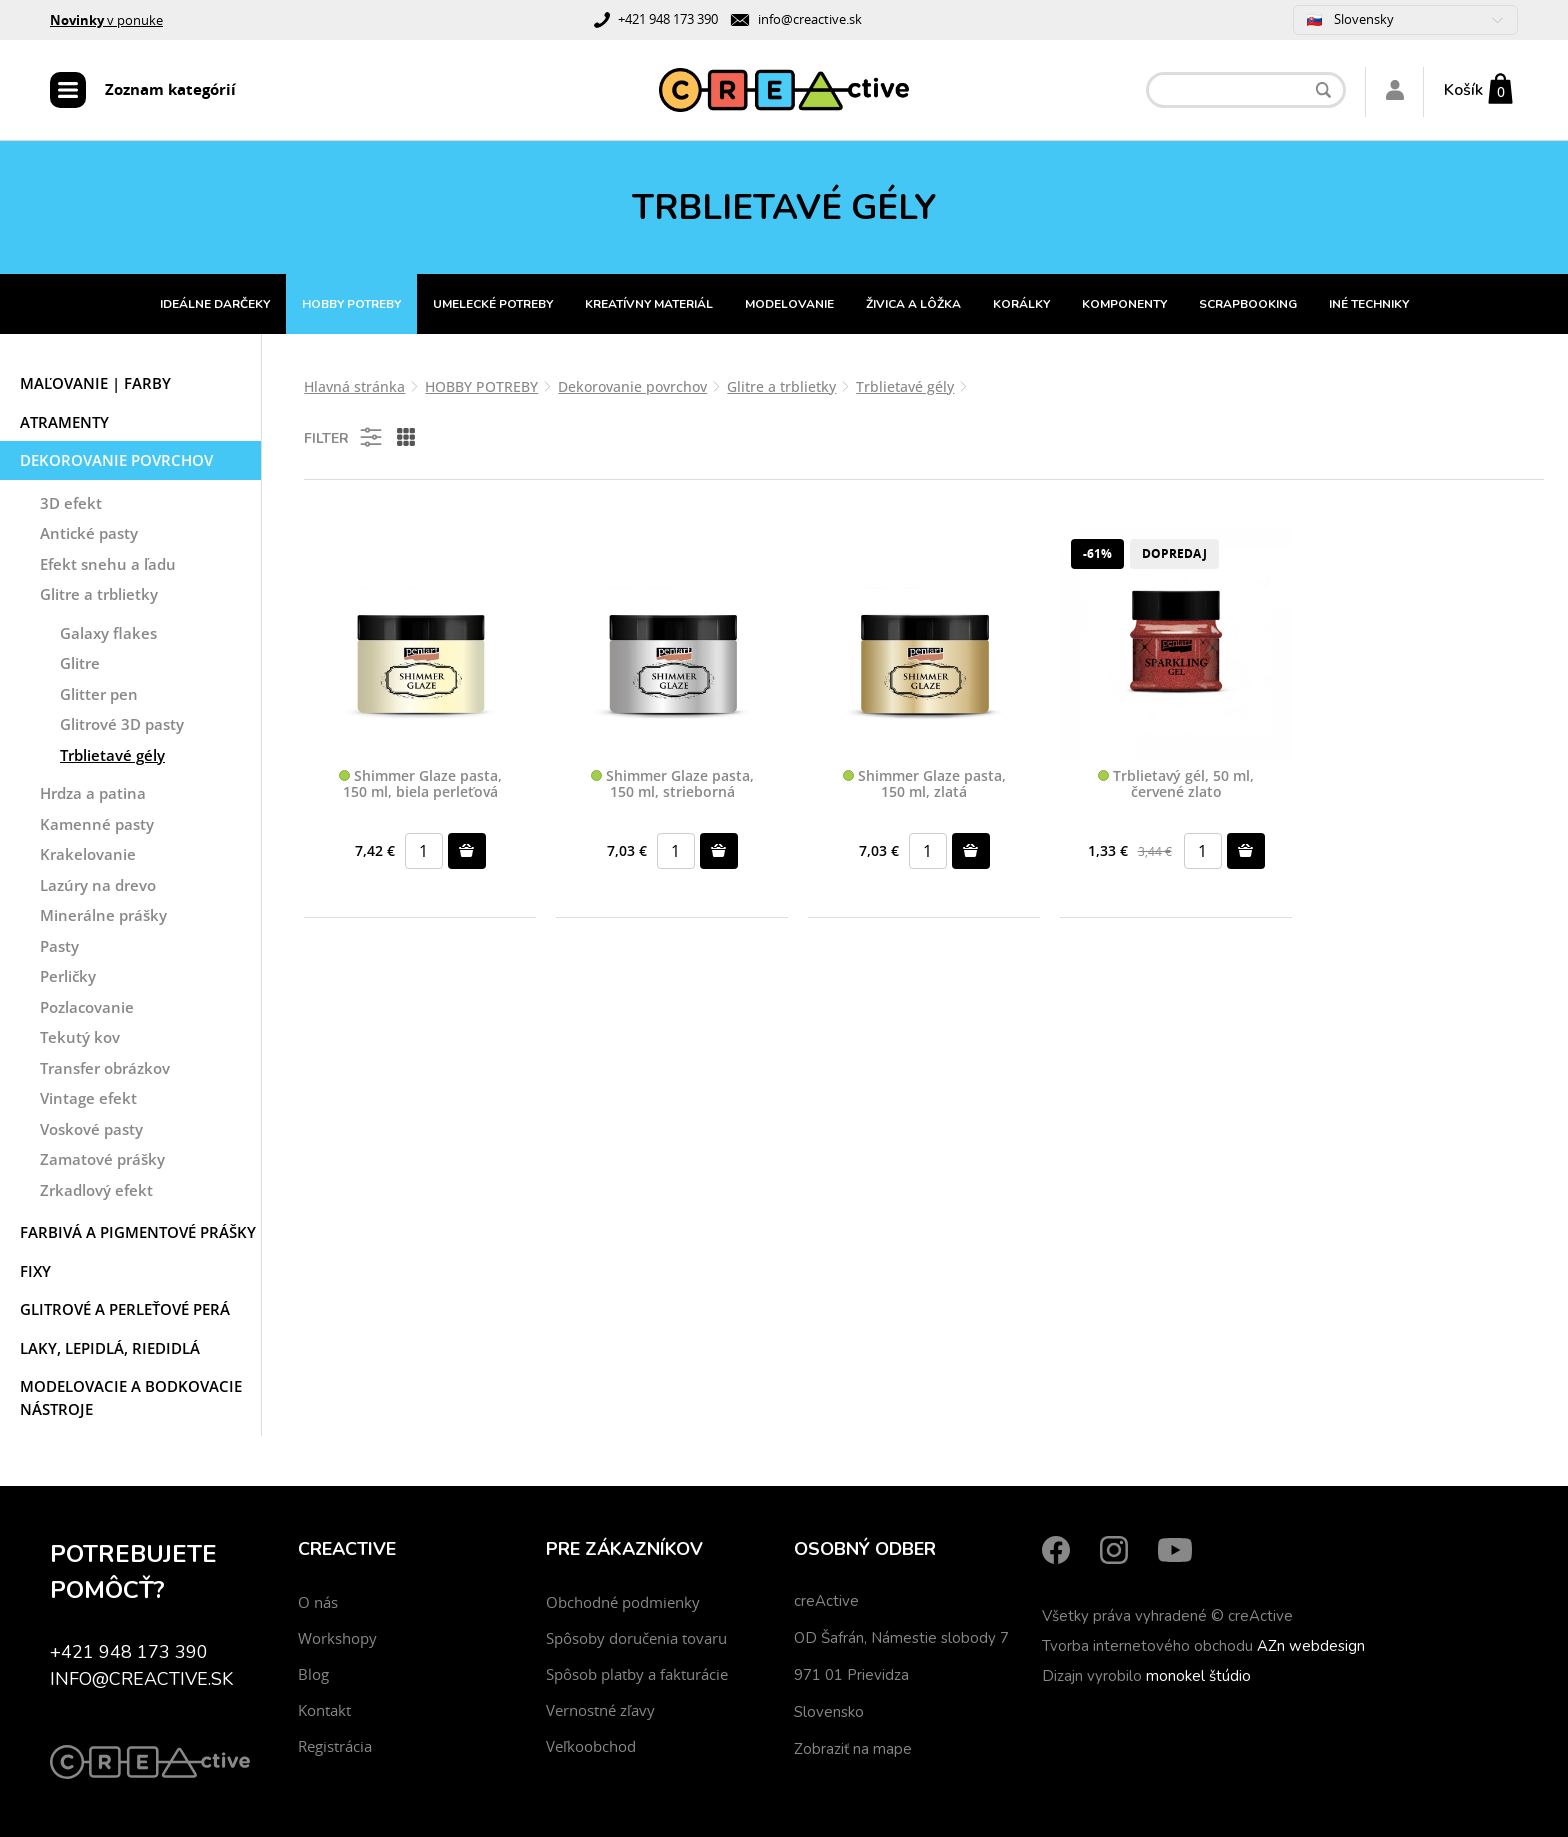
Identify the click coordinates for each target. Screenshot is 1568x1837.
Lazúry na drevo (98, 885)
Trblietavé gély (112, 755)
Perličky (68, 976)
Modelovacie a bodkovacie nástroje (131, 1397)
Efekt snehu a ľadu (108, 564)
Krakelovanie (88, 854)
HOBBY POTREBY (351, 304)
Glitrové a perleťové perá (125, 1309)
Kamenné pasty (97, 824)
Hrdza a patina (93, 793)
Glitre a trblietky (99, 594)
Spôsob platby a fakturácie (637, 1674)
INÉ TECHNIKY (1369, 304)
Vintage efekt (88, 1098)
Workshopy (337, 1638)
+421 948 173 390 (668, 19)
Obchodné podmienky (623, 1602)
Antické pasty (89, 533)
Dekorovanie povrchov (116, 460)
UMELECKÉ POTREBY (493, 304)
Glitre (80, 663)
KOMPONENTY (1124, 304)
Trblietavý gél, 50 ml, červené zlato (1176, 784)
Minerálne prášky (103, 915)
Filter (344, 437)
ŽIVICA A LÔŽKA (913, 304)
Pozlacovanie (87, 1007)
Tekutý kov (80, 1037)
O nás (318, 1602)
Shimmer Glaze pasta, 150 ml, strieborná (672, 784)
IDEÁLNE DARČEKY (215, 304)
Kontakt (324, 1710)
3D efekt (71, 503)
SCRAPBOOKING (1248, 304)
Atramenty (64, 422)
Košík (1463, 90)
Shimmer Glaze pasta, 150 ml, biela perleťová (420, 784)
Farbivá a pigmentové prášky (138, 1232)
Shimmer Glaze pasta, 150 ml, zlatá (924, 784)
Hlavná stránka (354, 386)
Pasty (59, 946)
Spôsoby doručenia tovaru (636, 1638)
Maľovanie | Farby (95, 383)
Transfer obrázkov (105, 1068)
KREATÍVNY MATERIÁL (649, 304)
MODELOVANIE (789, 304)
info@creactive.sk (810, 19)
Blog (313, 1674)
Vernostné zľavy (600, 1710)
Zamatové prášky (102, 1159)
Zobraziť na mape (853, 1749)
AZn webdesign (1311, 1646)
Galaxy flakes (108, 633)
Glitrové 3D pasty (122, 724)
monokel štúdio (1198, 1676)
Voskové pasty (91, 1129)
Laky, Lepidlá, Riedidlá (110, 1348)
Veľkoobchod (591, 1746)
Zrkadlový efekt (96, 1190)
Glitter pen (99, 694)
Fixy (35, 1271)
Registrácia (335, 1746)
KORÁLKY (1021, 304)
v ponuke (106, 20)
